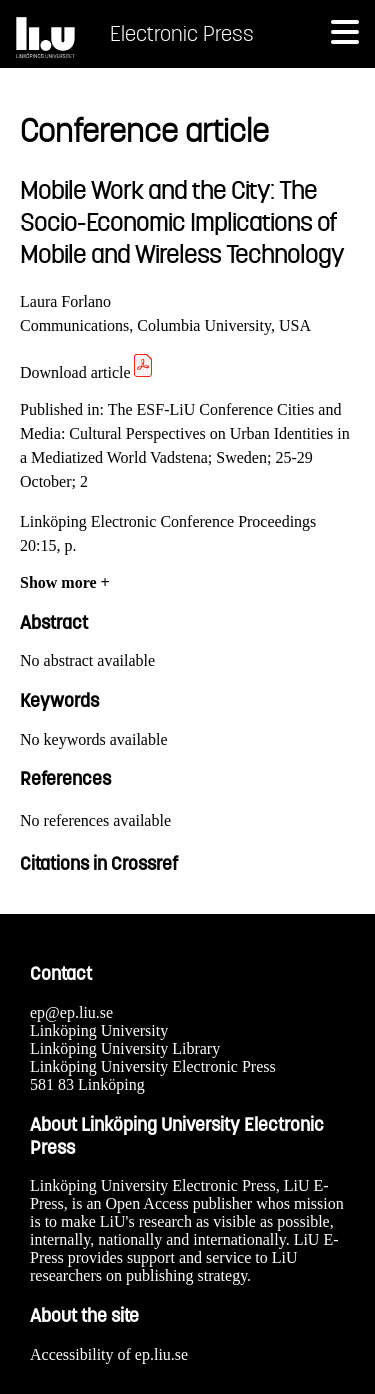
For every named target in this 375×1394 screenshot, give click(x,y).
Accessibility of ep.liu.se (109, 1354)
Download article (87, 372)
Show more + (65, 582)
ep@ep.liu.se (71, 1012)
